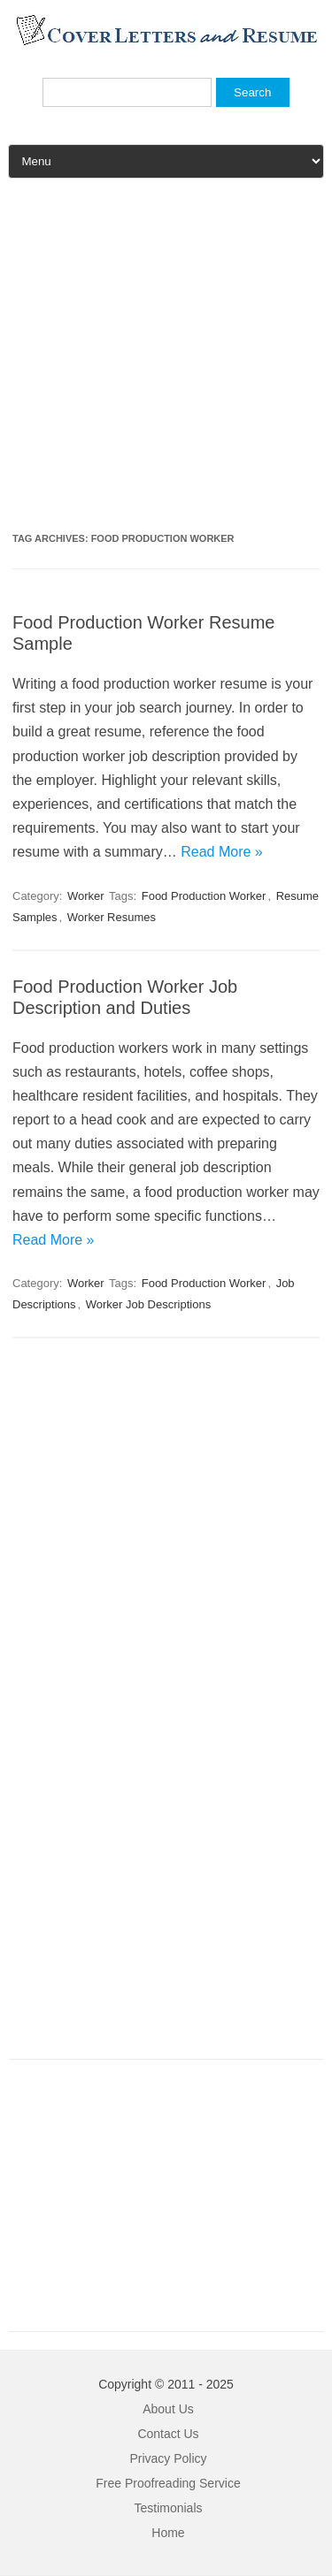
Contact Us (167, 2434)
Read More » (222, 851)
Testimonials (168, 2508)
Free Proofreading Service (168, 2483)
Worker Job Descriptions (148, 1304)
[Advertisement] (166, 362)
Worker (85, 896)
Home (167, 2533)
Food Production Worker (204, 896)
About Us (168, 2409)
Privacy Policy (167, 2458)
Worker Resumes (111, 917)
